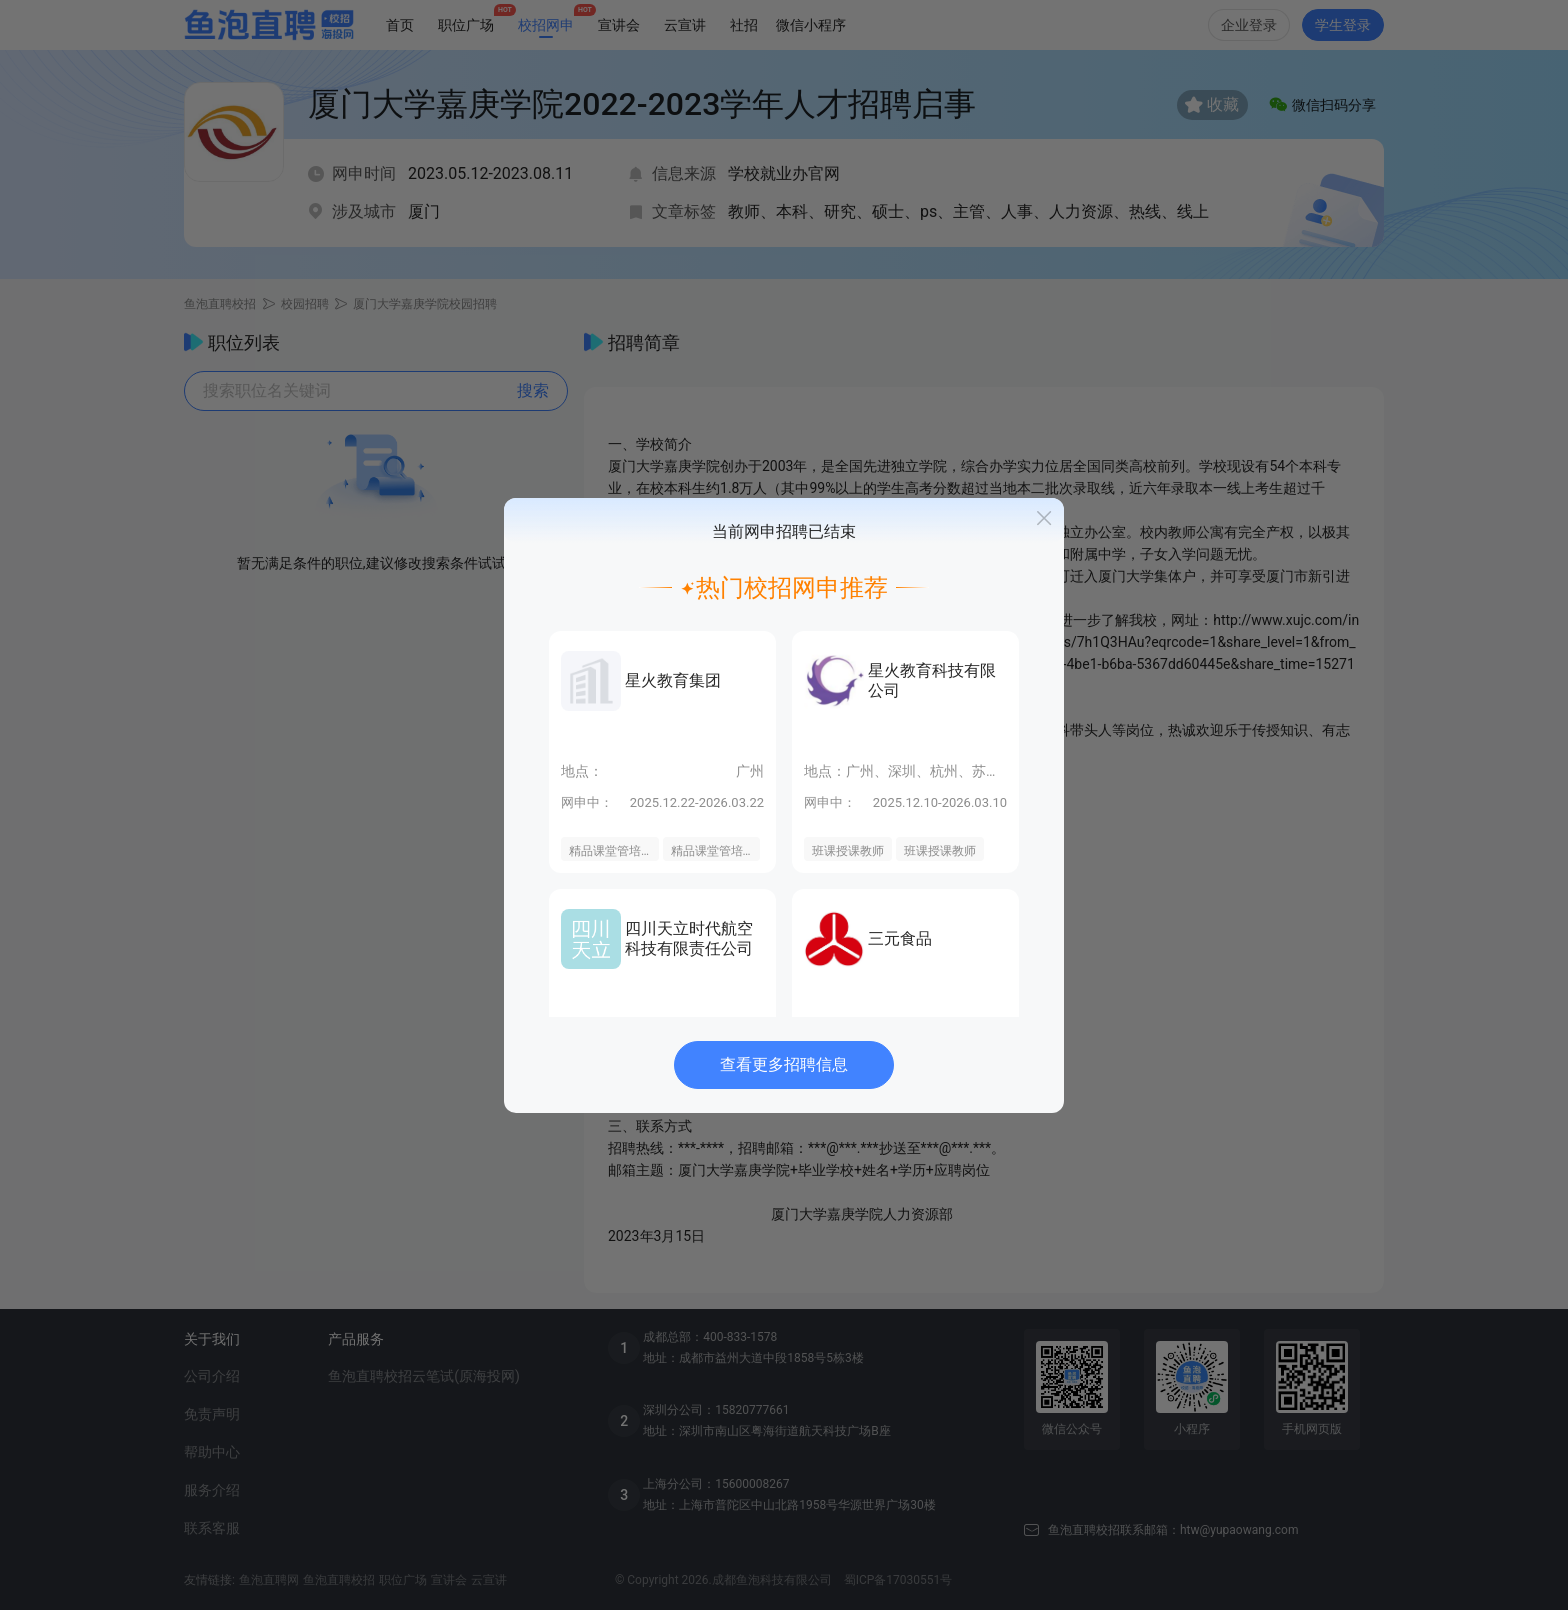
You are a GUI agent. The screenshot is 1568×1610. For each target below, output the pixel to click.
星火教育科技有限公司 (932, 680)
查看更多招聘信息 (784, 1064)
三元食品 (900, 938)
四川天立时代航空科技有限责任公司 (689, 938)
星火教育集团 (673, 680)
